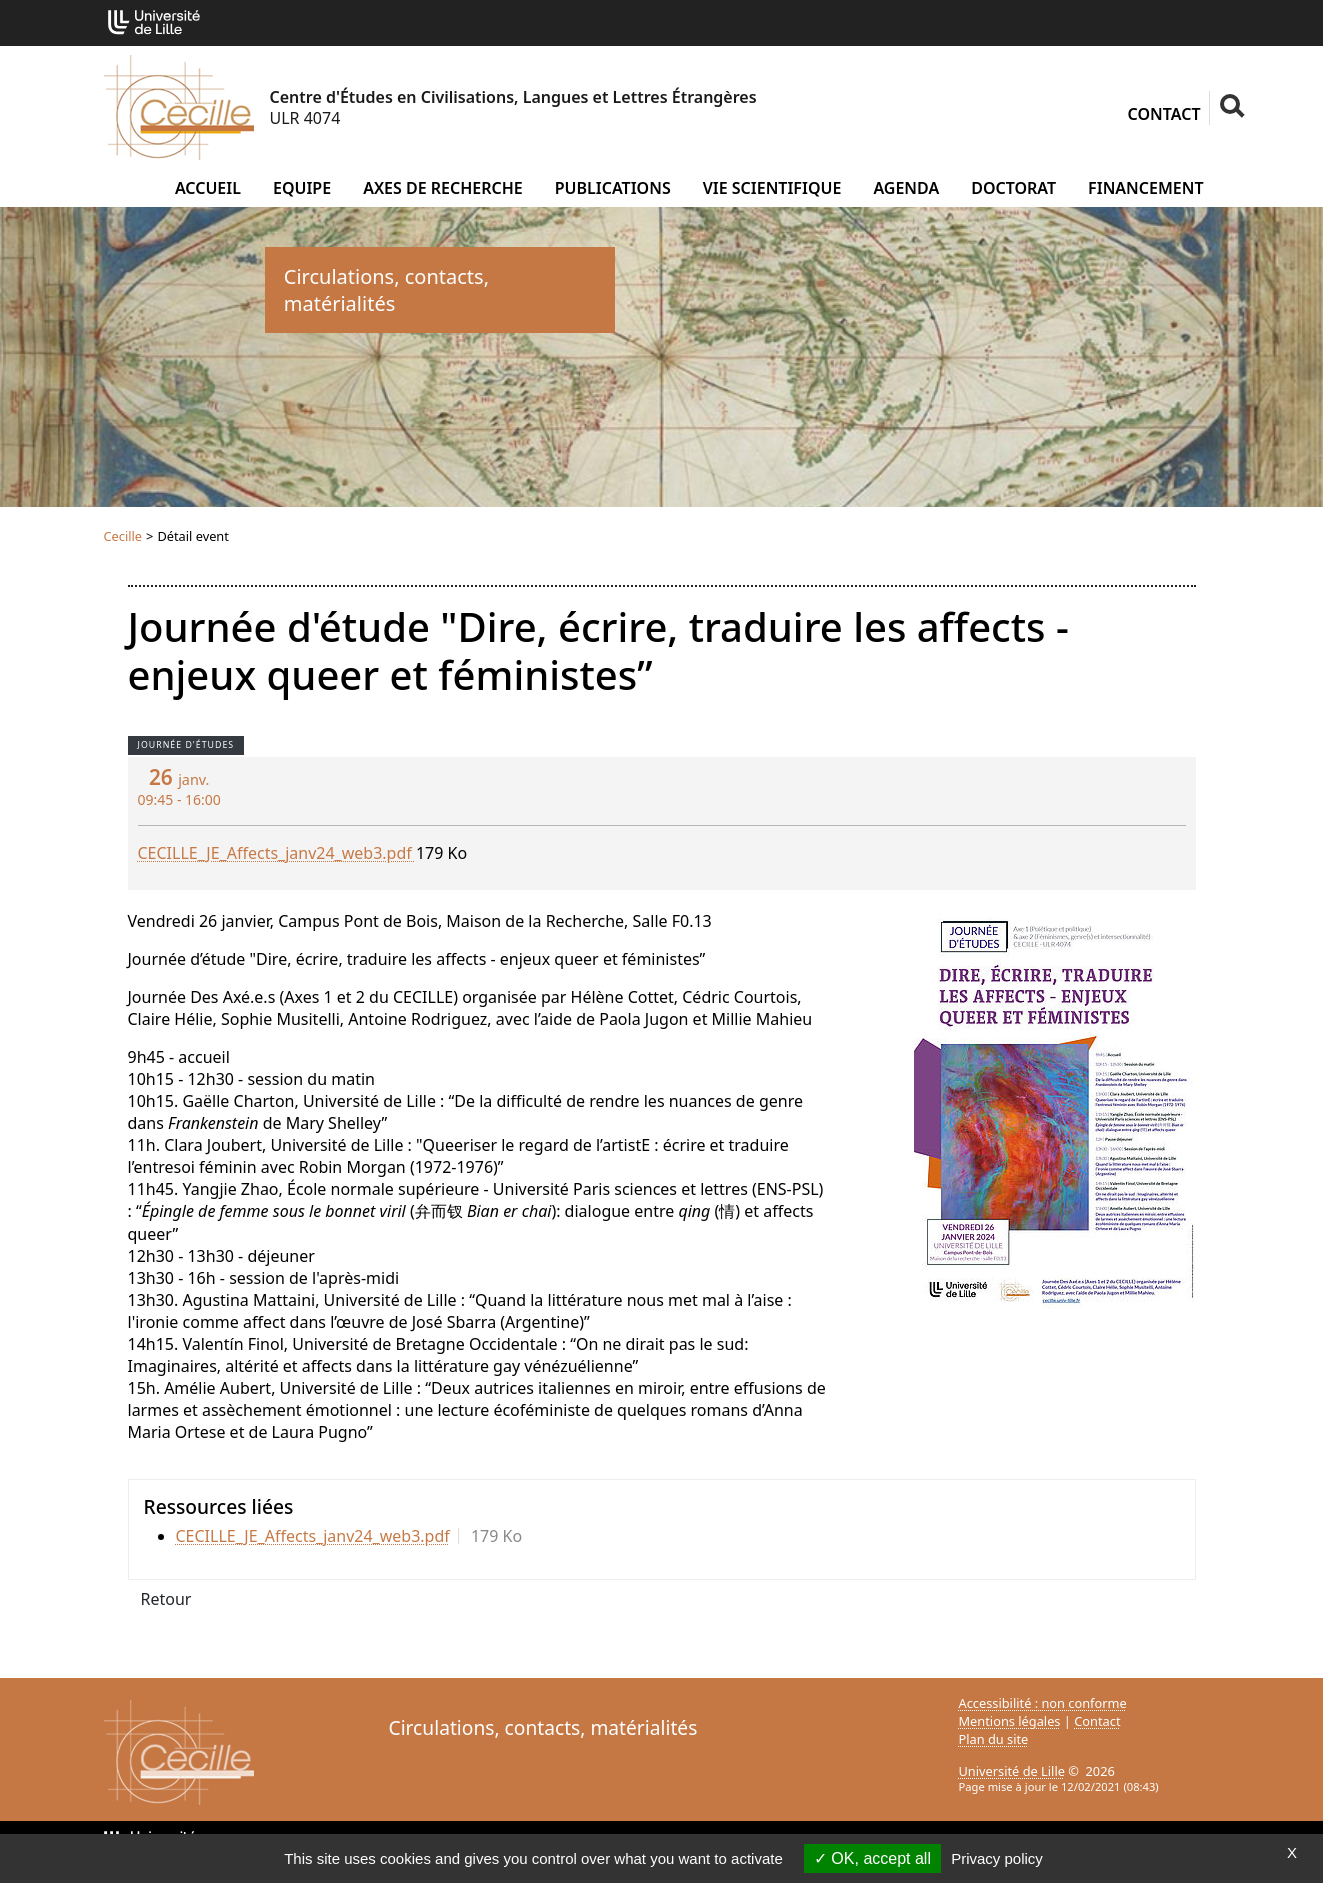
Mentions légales (1010, 1721)
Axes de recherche (443, 188)
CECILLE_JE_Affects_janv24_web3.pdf (277, 853)
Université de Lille (1012, 1771)
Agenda (906, 188)
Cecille (123, 536)
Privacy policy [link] (997, 1858)
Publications (613, 188)
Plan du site (994, 1739)
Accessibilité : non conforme (1043, 1703)
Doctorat (1013, 188)
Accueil (208, 188)
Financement (1145, 188)
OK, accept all (872, 1858)
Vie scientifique (772, 188)
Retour (166, 1599)
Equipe (302, 188)
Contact (1164, 114)
